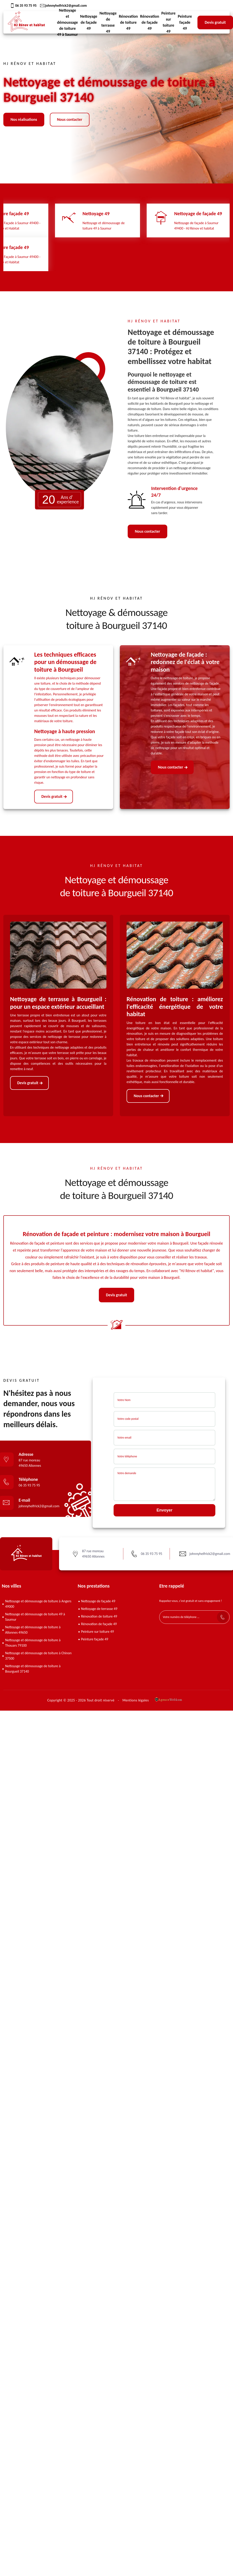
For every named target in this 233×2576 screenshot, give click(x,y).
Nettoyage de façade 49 (88, 22)
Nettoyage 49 (96, 214)
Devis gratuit (215, 22)
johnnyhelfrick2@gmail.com (63, 5)
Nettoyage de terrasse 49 (108, 22)
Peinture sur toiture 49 (168, 22)
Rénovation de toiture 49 (128, 22)
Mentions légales (135, 1700)
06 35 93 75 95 (23, 5)
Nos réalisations (24, 119)
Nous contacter (69, 119)
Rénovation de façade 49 (149, 22)
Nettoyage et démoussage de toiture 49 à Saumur (67, 22)
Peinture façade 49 (185, 22)
